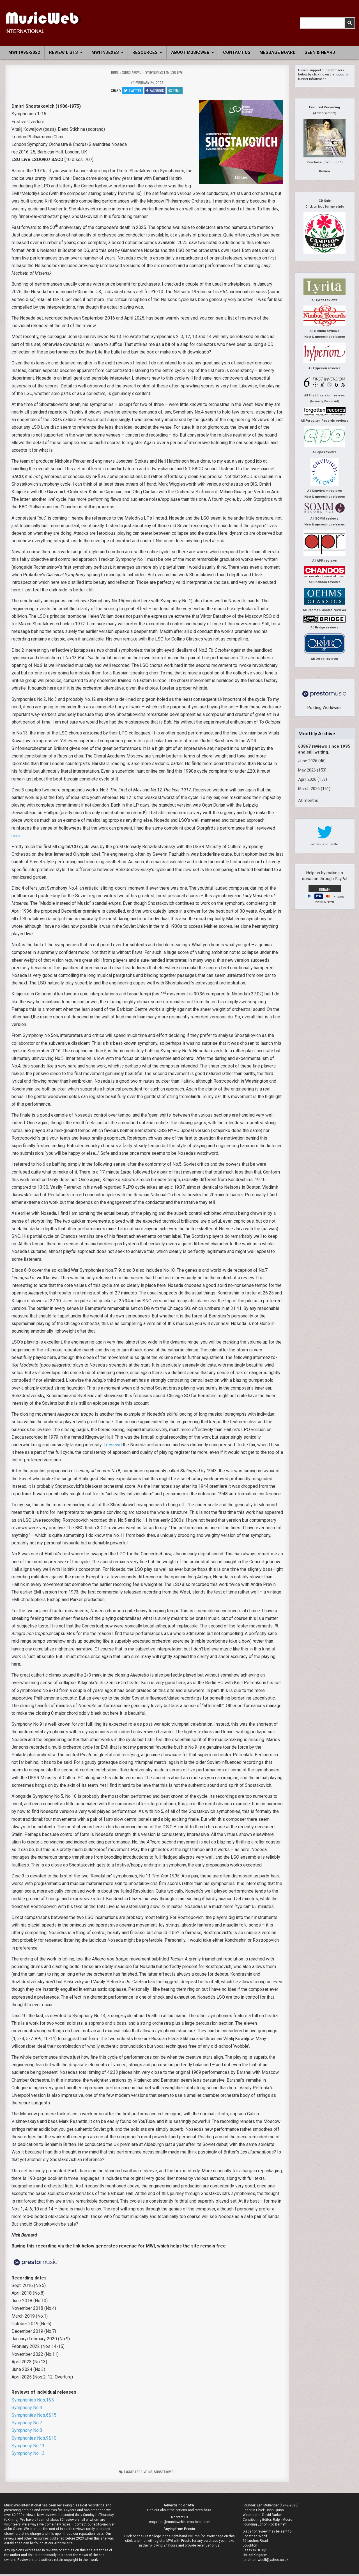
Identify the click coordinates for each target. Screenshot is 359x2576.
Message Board (277, 52)
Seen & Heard (320, 52)
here (15, 837)
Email (176, 91)
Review (324, 171)
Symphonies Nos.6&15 (33, 2416)
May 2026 (307, 770)
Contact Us (236, 52)
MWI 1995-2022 (24, 52)
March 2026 (309, 788)
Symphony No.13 (28, 2455)
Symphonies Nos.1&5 (32, 2401)
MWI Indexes (105, 52)
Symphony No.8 (26, 2432)
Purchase (314, 162)
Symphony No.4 (26, 2409)
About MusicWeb (190, 52)
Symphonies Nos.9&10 (33, 2439)
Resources (145, 52)
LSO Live (141, 2473)
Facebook (155, 91)
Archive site (63, 2545)
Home (115, 72)
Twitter (131, 91)
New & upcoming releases (324, 337)
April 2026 (307, 779)
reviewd (114, 1446)
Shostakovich (165, 2473)
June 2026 (307, 760)
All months (308, 800)
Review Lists (63, 52)
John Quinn (275, 2512)
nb (150, 2473)
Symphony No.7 (26, 2424)
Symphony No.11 (28, 2447)
